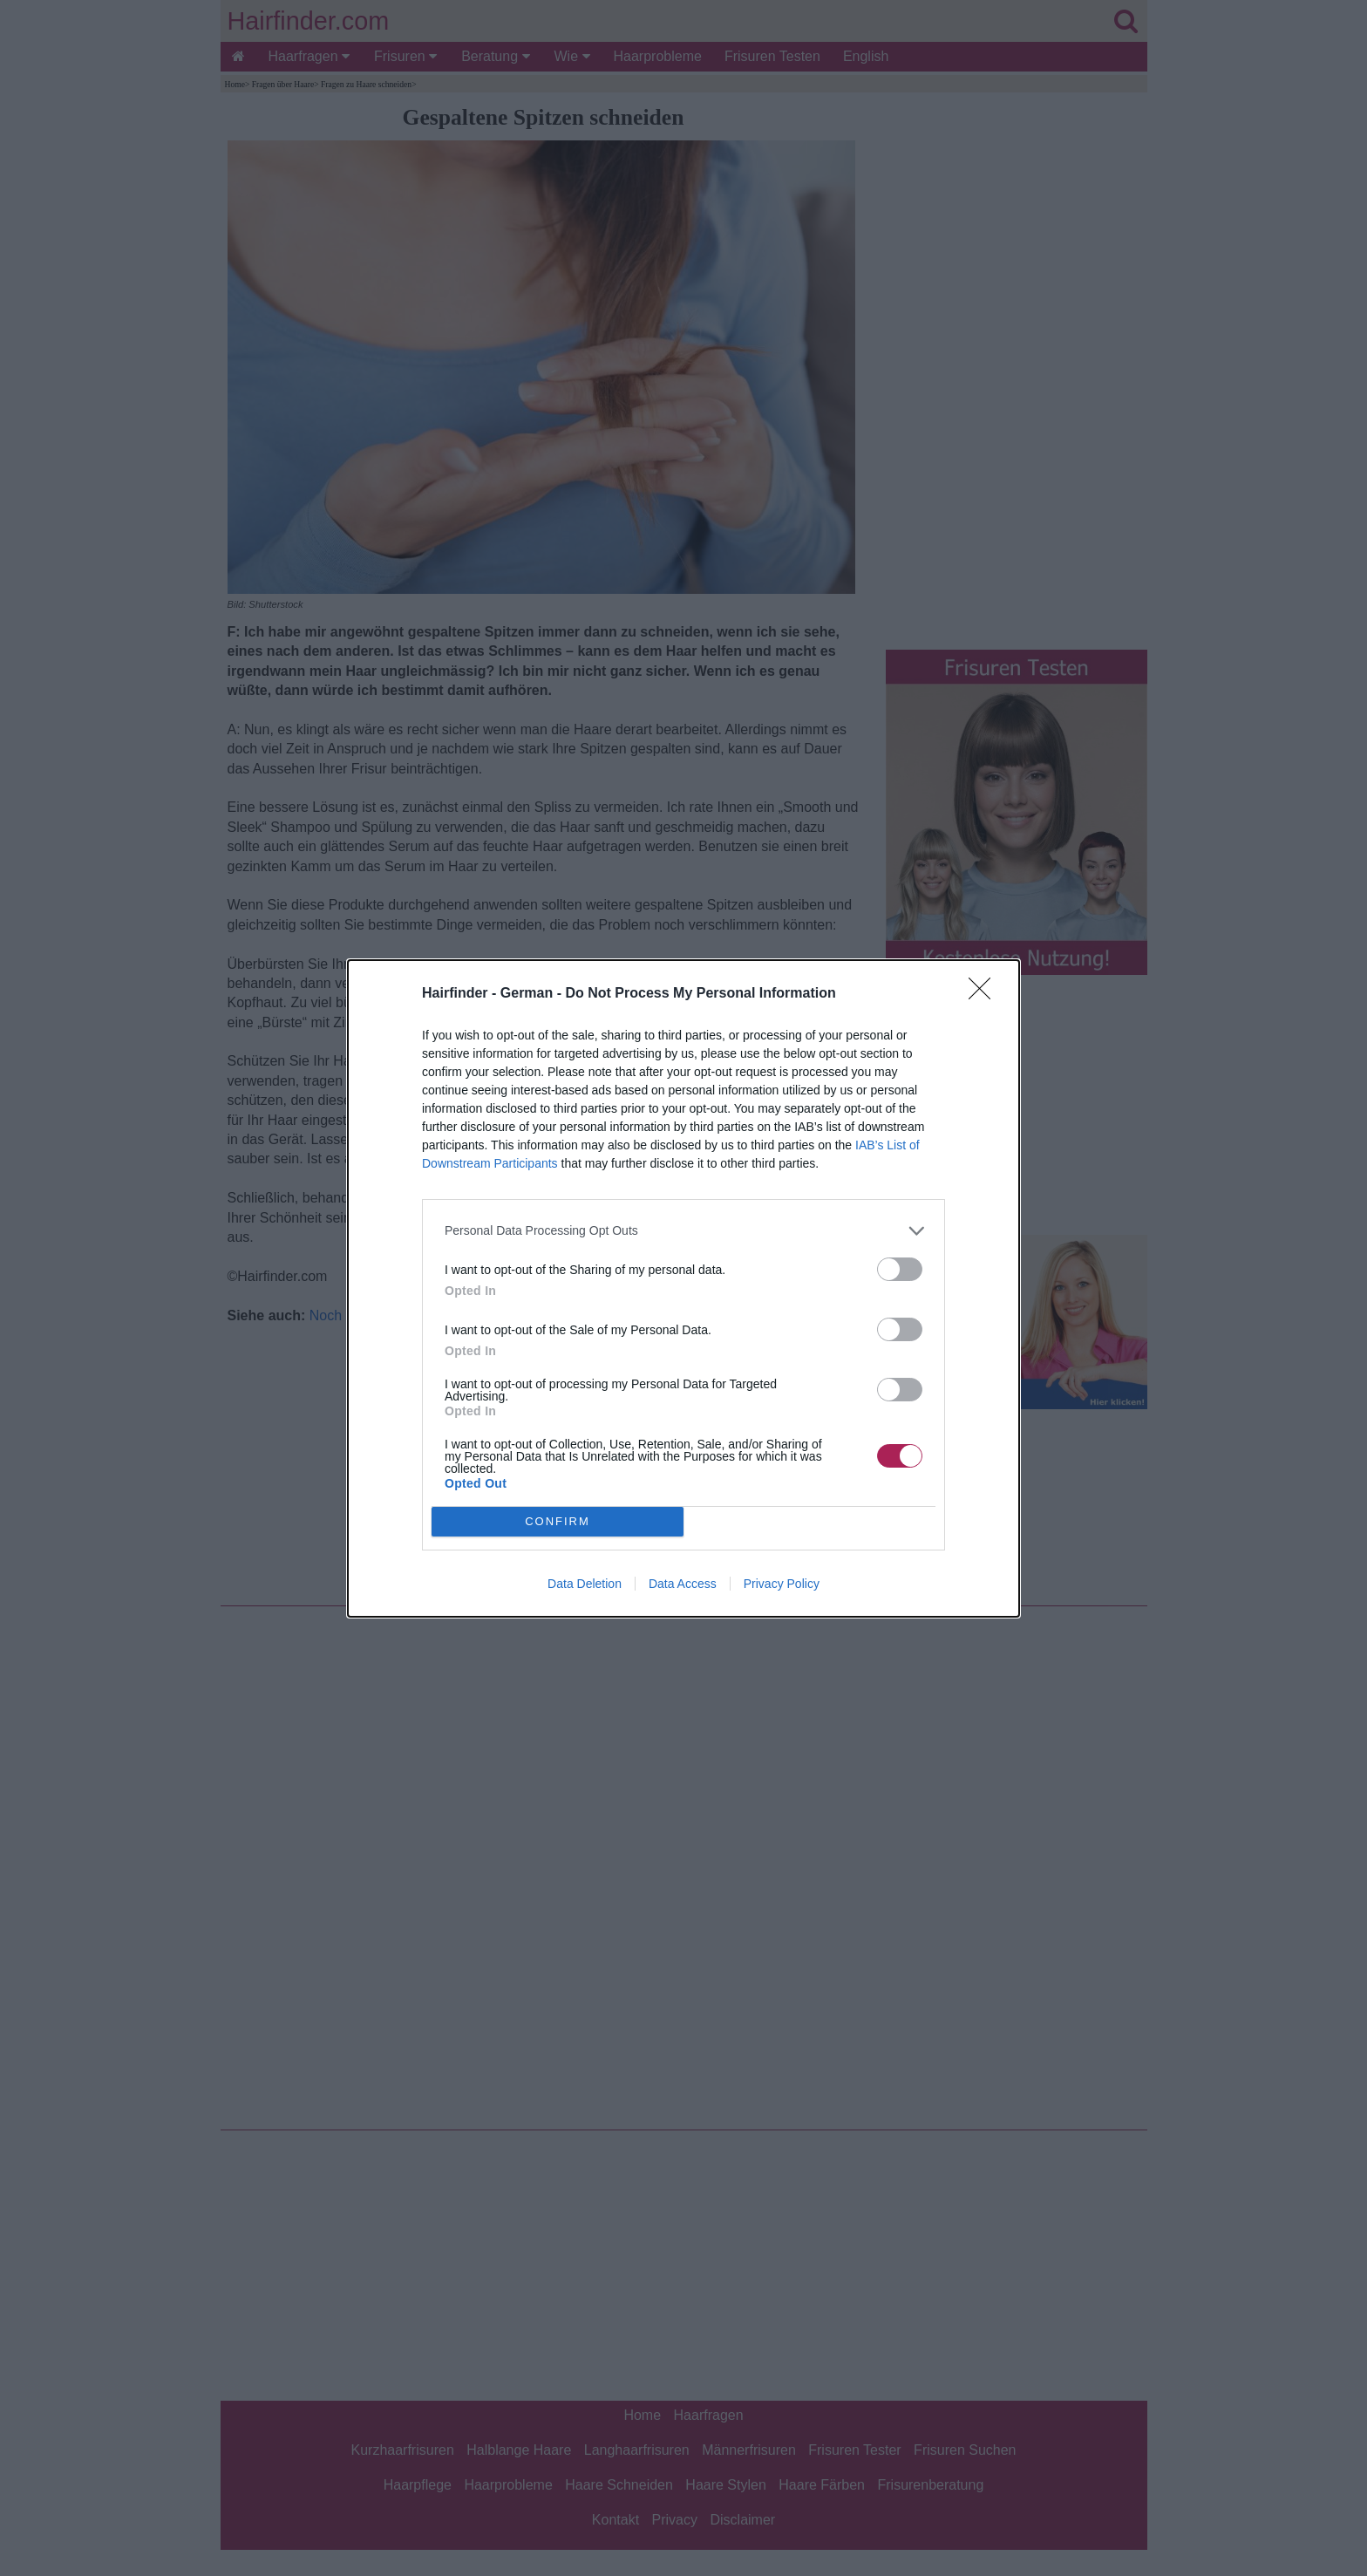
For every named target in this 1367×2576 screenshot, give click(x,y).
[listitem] (683, 1231)
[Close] (985, 994)
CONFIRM (557, 1521)
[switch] (899, 1269)
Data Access (683, 1584)
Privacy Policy (782, 1584)
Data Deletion (584, 1584)
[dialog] (683, 1288)
